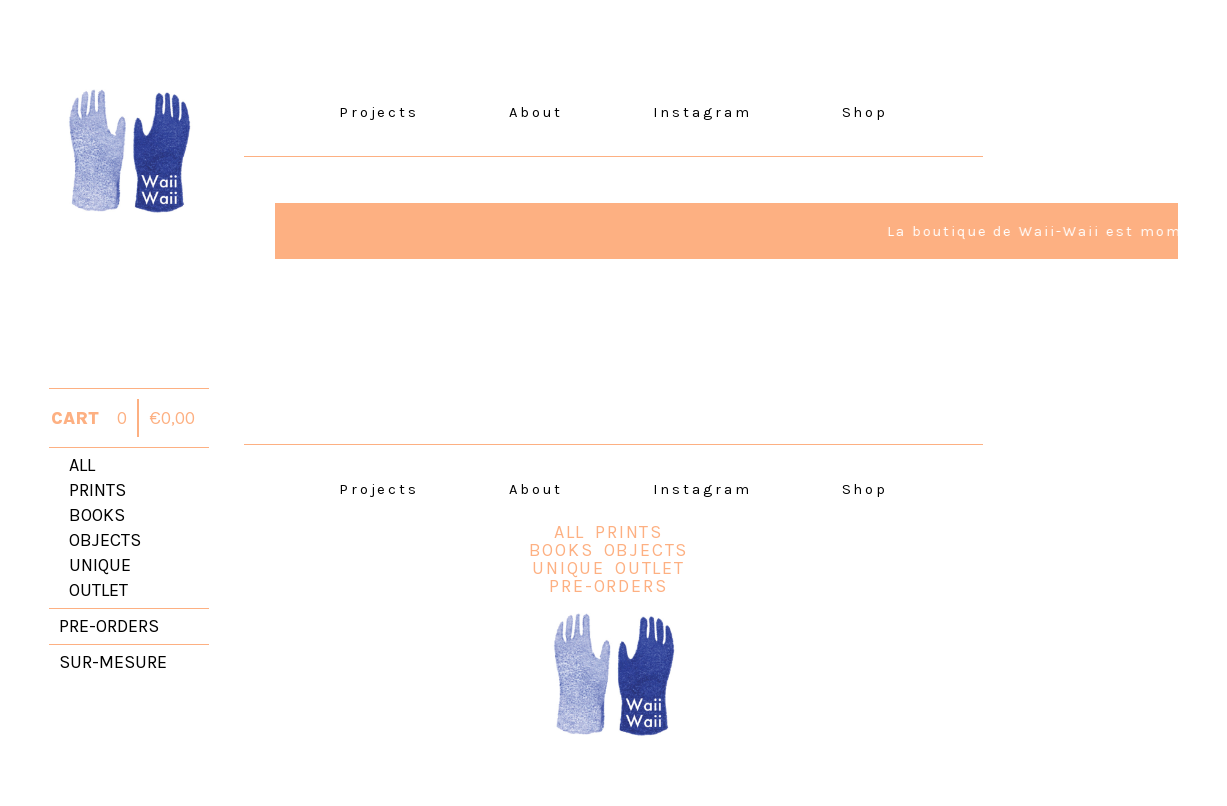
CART (75, 418)
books (97, 515)
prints (97, 490)
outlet (98, 590)
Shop (865, 112)
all (82, 465)
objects (105, 540)
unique (100, 565)
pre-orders (109, 626)
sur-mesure (113, 662)
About (536, 112)
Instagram (702, 112)
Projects (379, 112)
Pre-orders (608, 586)
